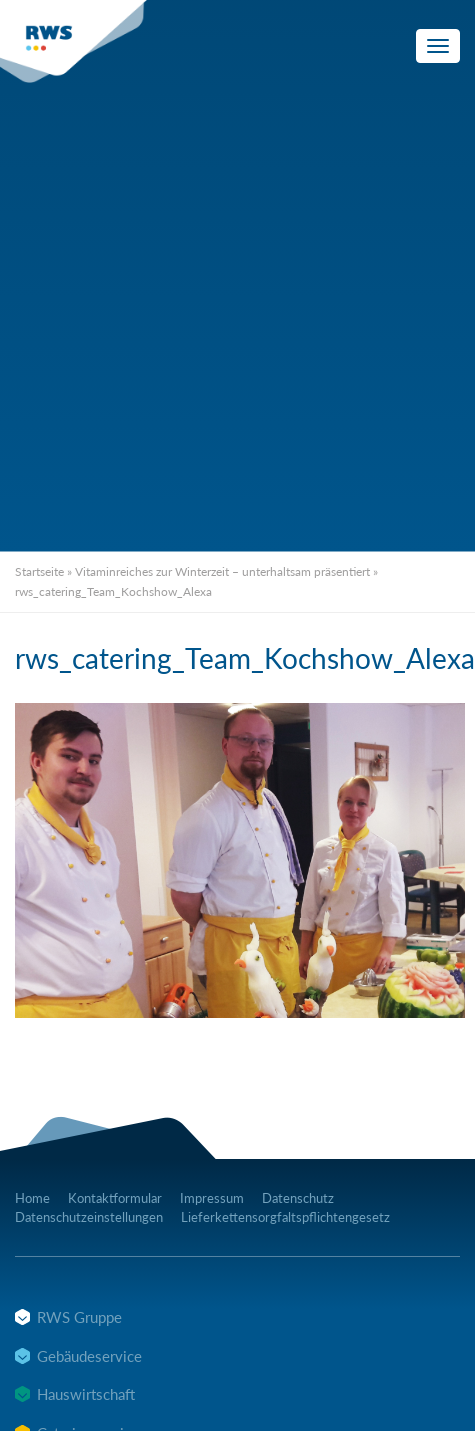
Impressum (212, 1198)
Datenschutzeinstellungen (89, 1217)
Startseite (39, 571)
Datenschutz (298, 1198)
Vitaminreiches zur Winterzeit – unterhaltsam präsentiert (222, 571)
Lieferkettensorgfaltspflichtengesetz (285, 1217)
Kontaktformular (115, 1198)
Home (32, 1198)
